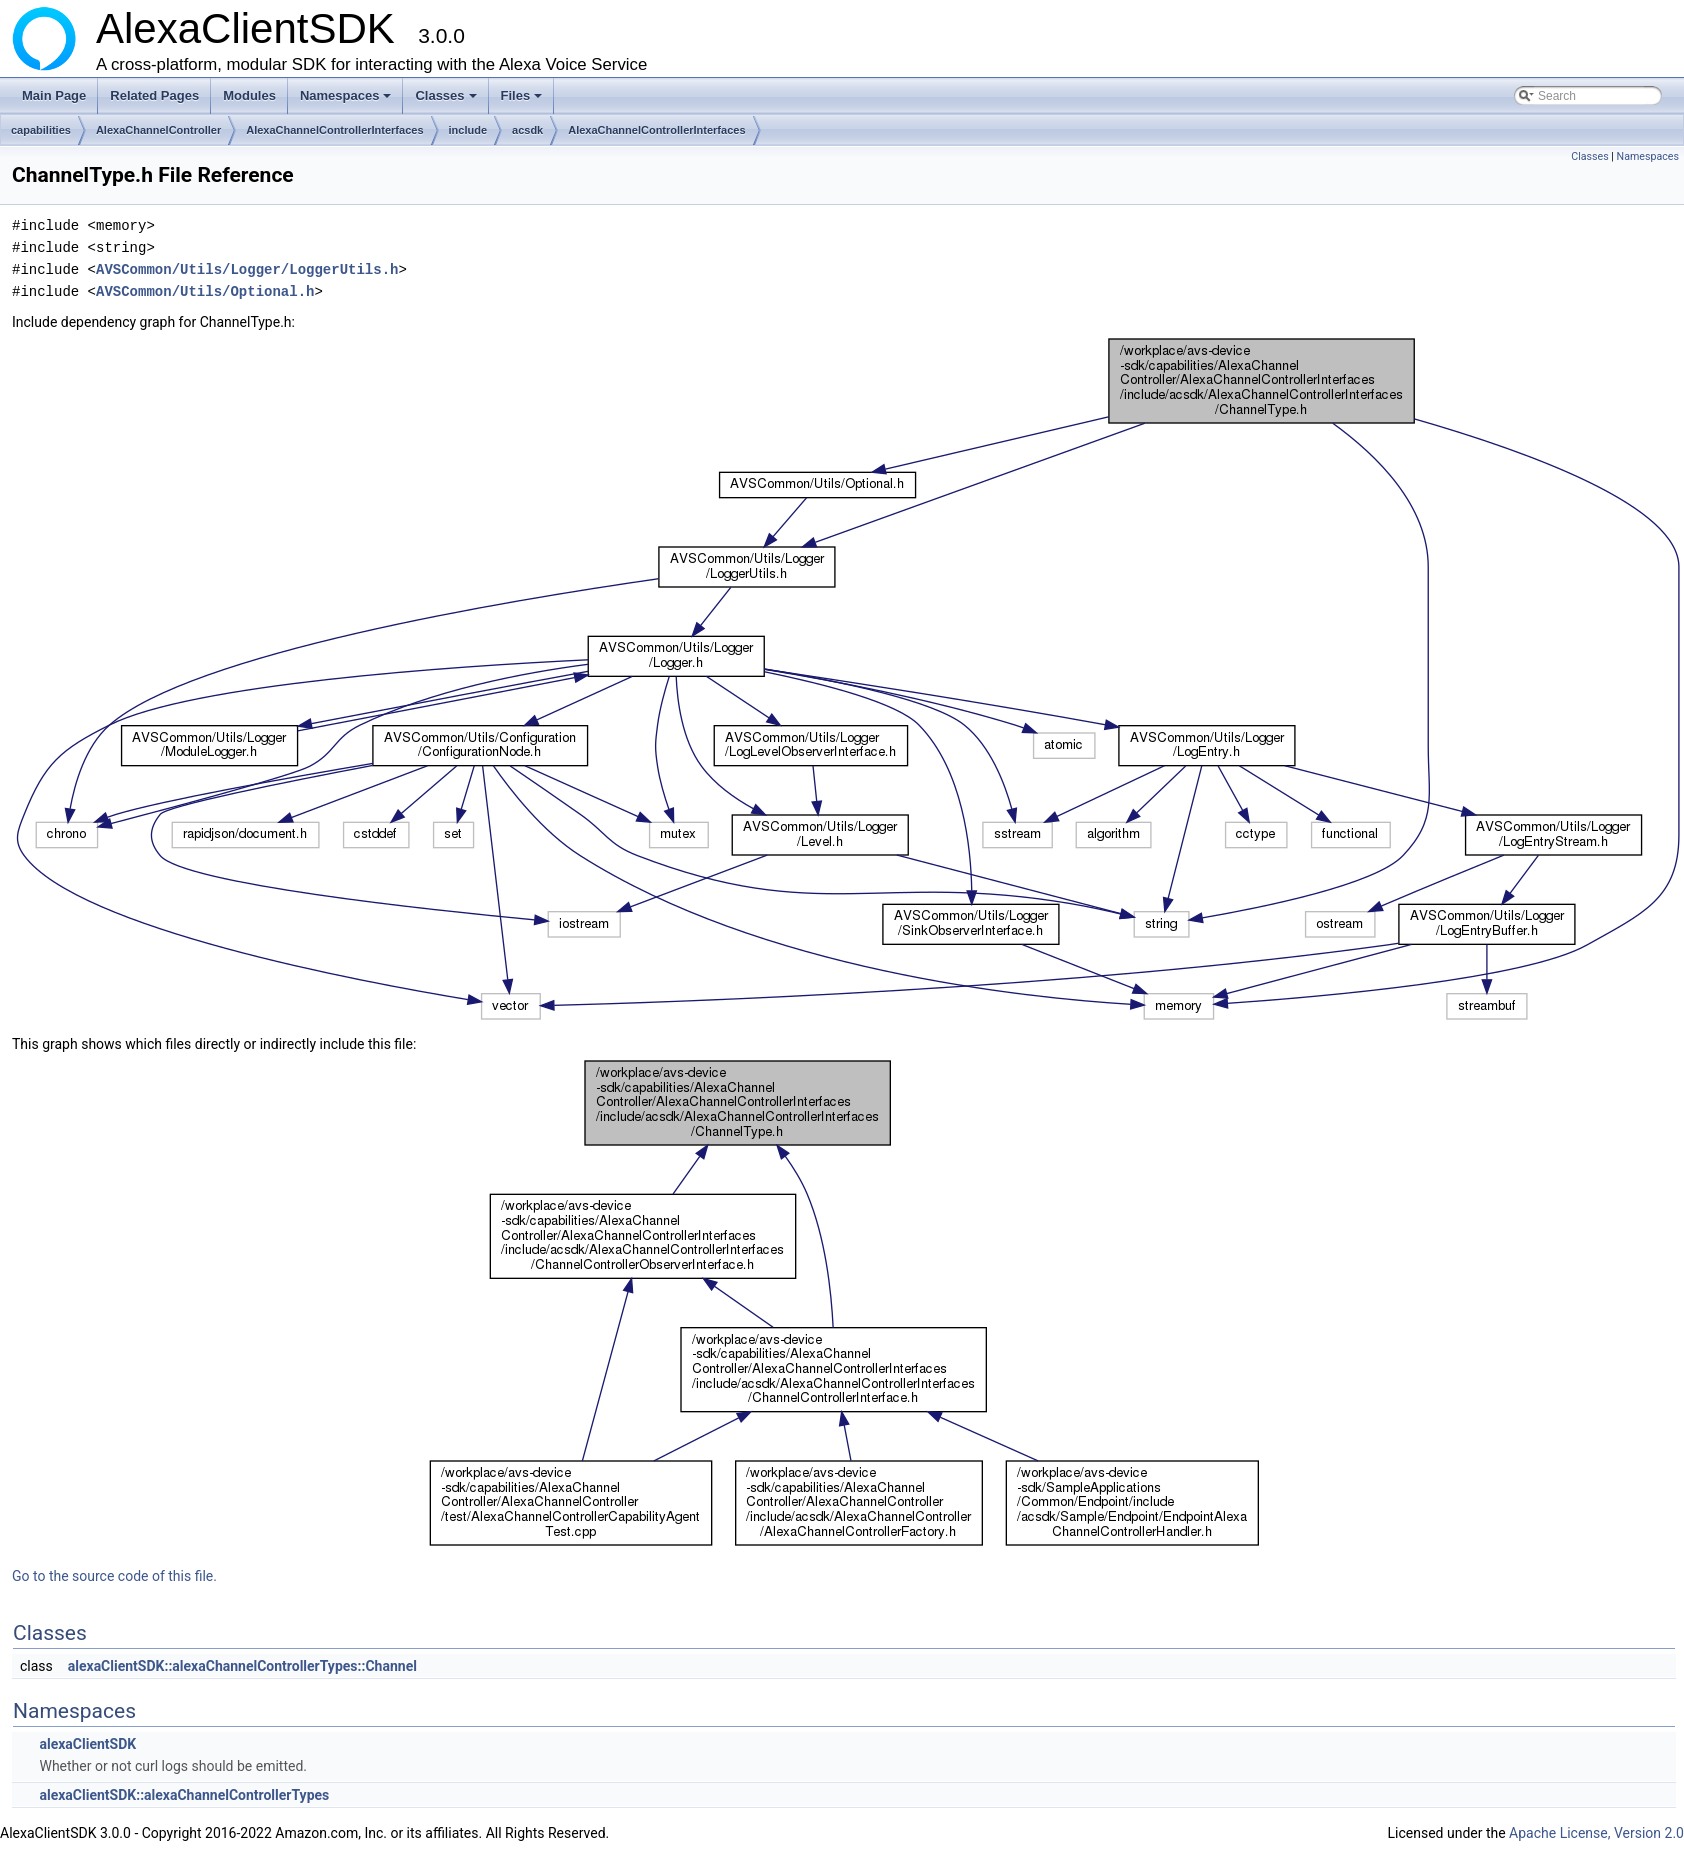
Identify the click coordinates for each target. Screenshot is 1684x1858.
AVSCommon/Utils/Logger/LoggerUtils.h (247, 269)
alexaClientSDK (87, 1744)
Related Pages (154, 95)
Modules (249, 95)
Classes (447, 101)
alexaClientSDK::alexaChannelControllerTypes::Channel (242, 1666)
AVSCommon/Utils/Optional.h (205, 291)
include (468, 130)
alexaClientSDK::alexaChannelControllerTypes (184, 1795)
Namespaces (347, 101)
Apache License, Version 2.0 (1596, 1833)
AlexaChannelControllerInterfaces (334, 130)
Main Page (54, 95)
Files (523, 101)
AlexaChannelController (158, 130)
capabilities (41, 130)
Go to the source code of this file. (114, 1576)
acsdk (527, 130)
